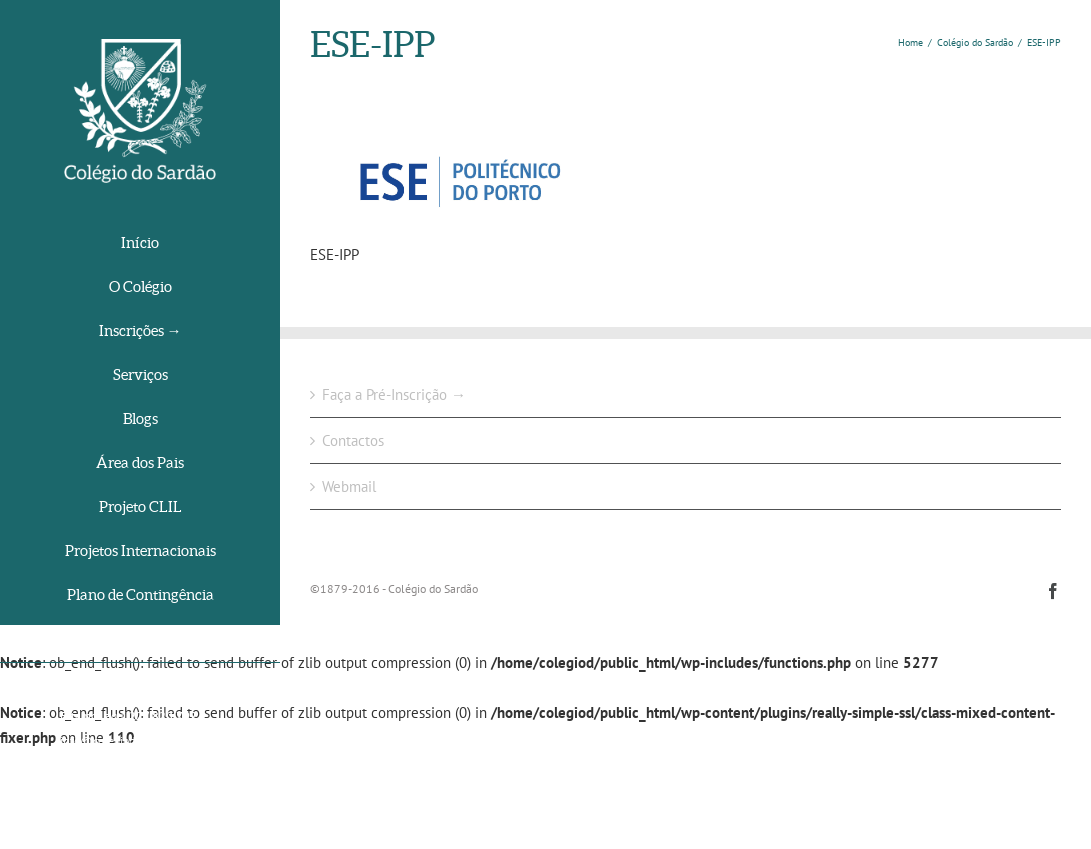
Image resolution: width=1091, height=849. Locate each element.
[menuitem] (140, 244)
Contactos (353, 440)
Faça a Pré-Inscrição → (394, 394)
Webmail (349, 486)
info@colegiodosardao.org (126, 740)
